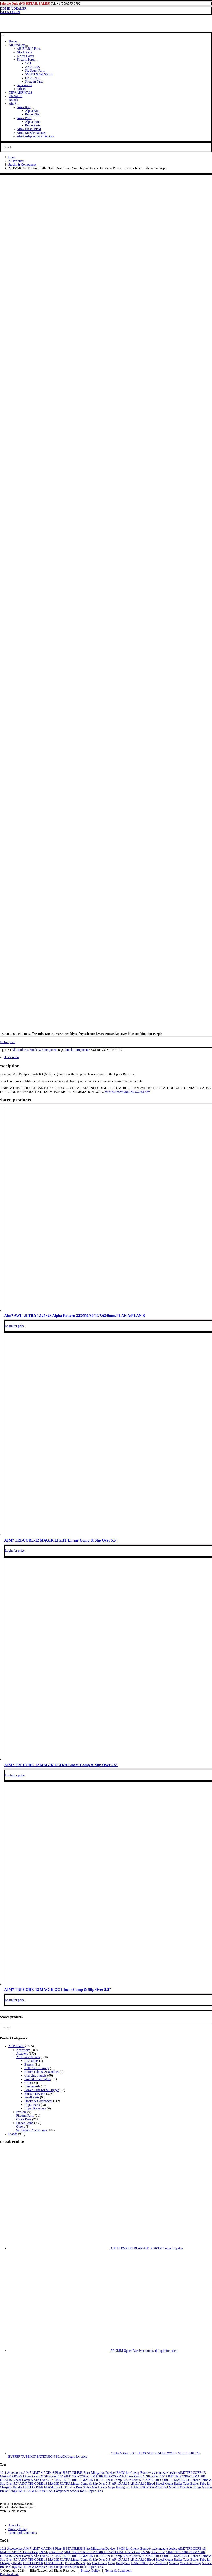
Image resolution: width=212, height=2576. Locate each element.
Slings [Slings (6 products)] (13, 2491)
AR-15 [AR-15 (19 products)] (116, 2483)
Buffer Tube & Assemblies (41, 2071)
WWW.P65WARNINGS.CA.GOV (127, 1091)
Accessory (23, 2050)
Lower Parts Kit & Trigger (41, 2090)
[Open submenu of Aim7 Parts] (33, 119)
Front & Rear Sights (37, 2079)
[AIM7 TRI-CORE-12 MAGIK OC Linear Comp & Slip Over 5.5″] (105, 1984)
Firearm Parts (25, 2115)
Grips (28, 2082)
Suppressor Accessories (31, 2130)
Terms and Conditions (22, 2532)
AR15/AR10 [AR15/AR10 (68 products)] (138, 2483)
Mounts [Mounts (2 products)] (174, 2487)
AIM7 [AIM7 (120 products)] (27, 2472)
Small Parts (31, 2097)
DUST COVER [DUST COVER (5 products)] (33, 2487)
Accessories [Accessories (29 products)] (15, 2472)
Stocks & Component (44, 1049)
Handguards (32, 2086)
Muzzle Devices (34, 2093)
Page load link (9, 2574)
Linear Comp (24, 2123)
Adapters (22, 2053)
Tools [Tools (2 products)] (82, 2491)
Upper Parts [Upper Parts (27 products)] (95, 2491)
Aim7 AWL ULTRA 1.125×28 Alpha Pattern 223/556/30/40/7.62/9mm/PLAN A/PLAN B (74, 1315)
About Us (14, 2525)
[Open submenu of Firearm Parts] (36, 60)
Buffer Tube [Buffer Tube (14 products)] (182, 2483)
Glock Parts (23, 2119)
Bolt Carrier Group (36, 2068)
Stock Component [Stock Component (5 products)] (57, 2491)
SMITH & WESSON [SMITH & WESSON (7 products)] (31, 2491)
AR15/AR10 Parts (28, 2057)
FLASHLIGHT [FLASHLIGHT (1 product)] (54, 2487)
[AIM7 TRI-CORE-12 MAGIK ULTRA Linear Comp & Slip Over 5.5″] (105, 1759)
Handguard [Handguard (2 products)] (123, 2487)
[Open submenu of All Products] (26, 46)
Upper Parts (32, 2104)
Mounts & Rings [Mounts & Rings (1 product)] (190, 2487)
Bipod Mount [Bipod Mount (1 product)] (164, 2483)
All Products (20, 1049)
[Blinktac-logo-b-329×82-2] (33, 30)
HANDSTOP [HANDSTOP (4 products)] (139, 2487)
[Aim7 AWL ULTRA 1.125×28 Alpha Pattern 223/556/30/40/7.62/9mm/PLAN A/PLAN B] (105, 1310)
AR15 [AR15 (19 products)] (125, 2483)
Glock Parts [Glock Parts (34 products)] (99, 2487)
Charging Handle (35, 2075)
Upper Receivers (35, 2108)
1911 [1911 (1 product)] (3, 2472)
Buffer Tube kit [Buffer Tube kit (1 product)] (200, 2483)
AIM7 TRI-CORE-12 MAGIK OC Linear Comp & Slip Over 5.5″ (57, 1989)
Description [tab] (11, 1057)
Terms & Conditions (118, 2570)
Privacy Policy (17, 2529)
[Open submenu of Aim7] (17, 104)
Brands (12, 2134)
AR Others (31, 2061)
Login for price (15, 1326)
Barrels (29, 2064)
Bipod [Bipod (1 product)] (151, 2483)
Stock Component (77, 1049)
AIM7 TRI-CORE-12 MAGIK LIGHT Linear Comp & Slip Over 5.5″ (61, 1540)
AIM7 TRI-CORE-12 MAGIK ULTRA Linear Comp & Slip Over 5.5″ (61, 1765)
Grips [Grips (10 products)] (111, 2487)
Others (20, 2126)
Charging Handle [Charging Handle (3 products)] (11, 2487)
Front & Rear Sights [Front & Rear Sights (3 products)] (78, 2487)
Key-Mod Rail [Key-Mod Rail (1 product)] (158, 2487)
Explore (21, 2112)
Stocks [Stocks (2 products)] (74, 2491)
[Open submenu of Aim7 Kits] (32, 108)
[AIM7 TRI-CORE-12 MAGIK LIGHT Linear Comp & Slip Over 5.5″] (105, 1534)
